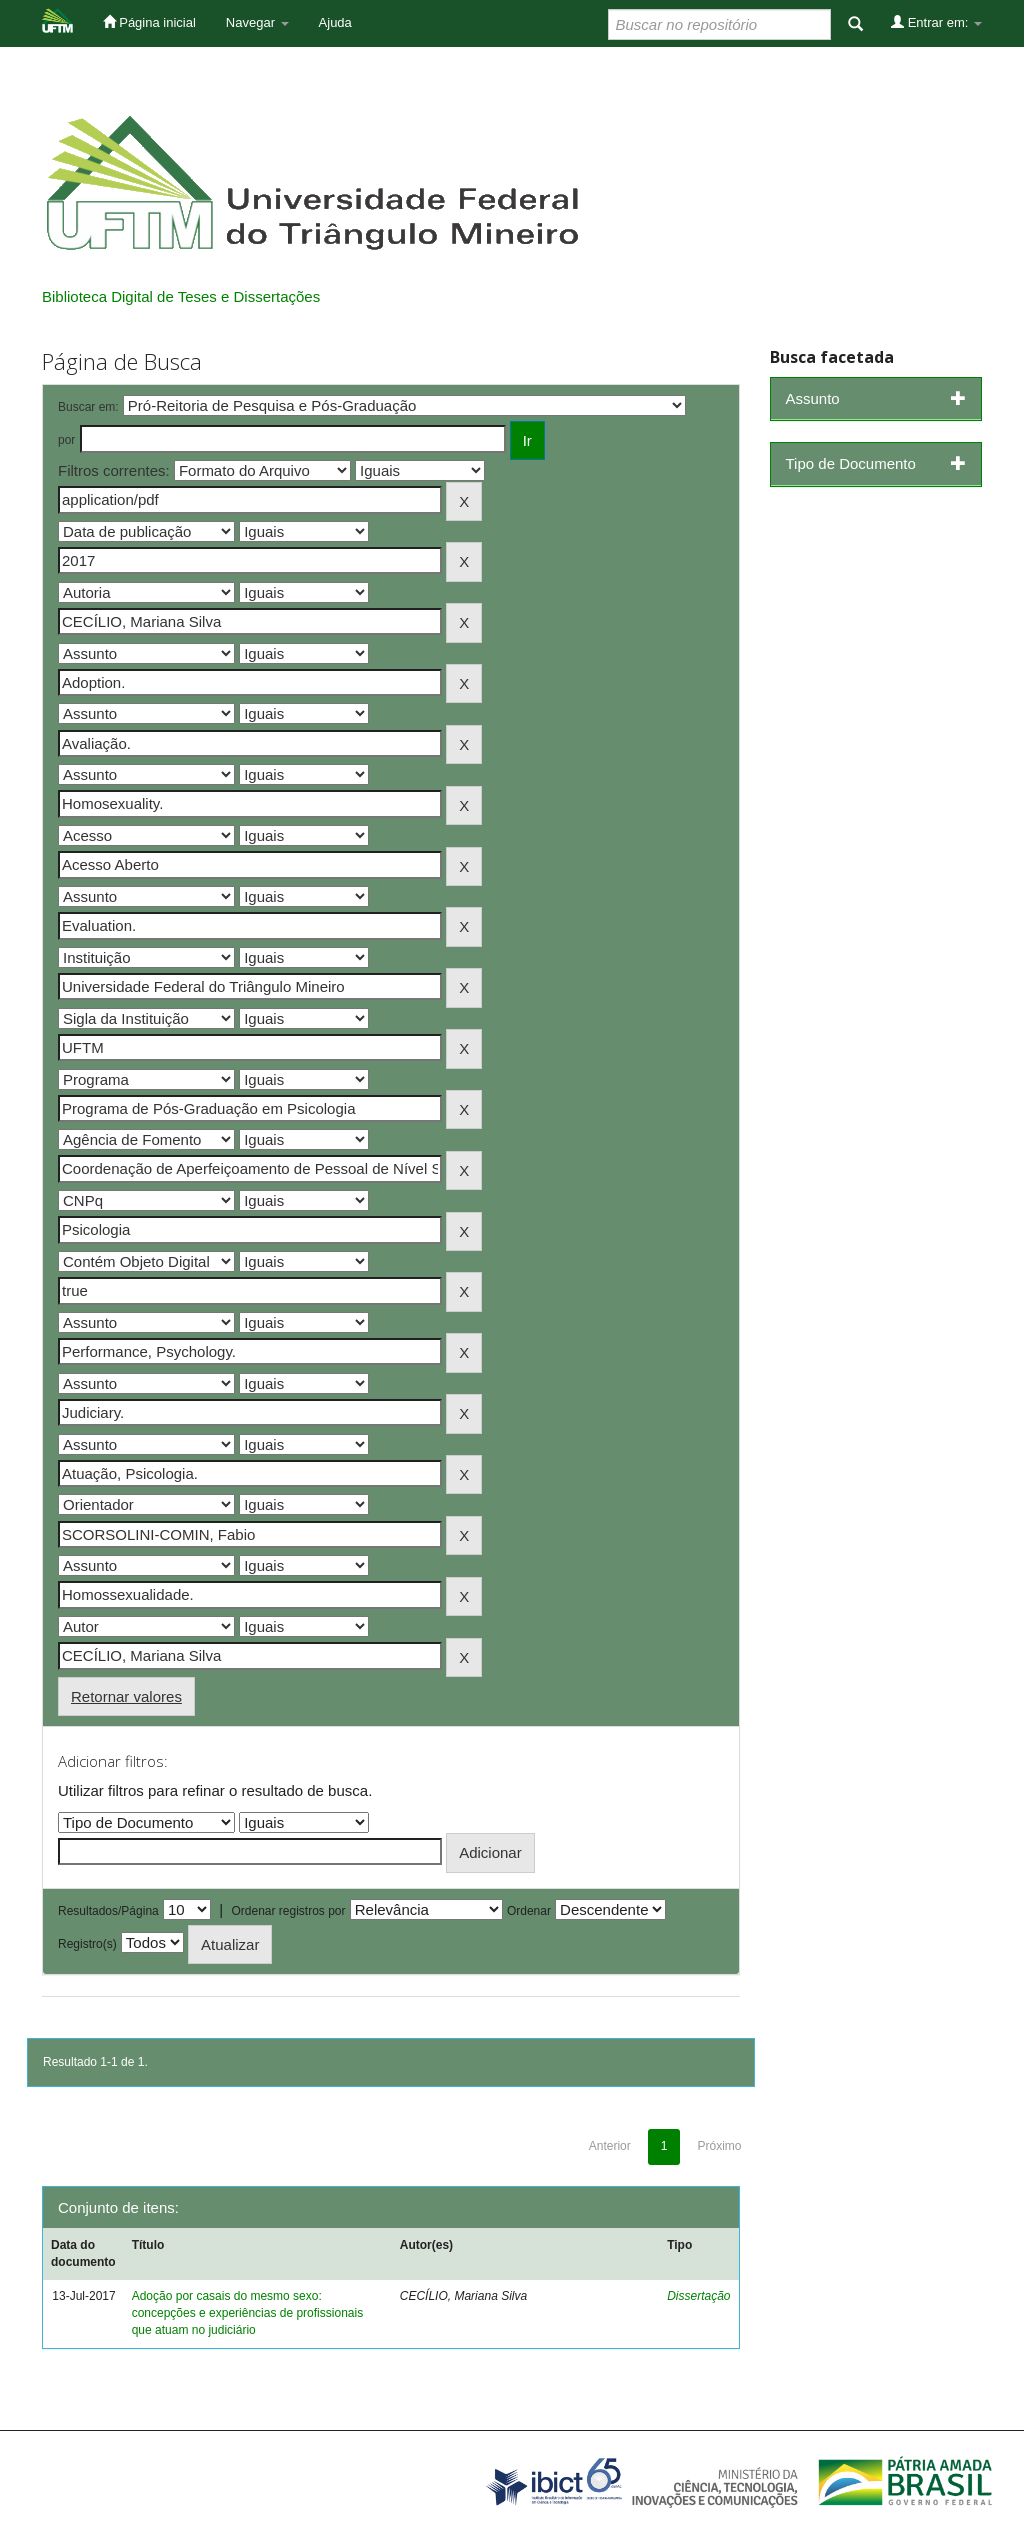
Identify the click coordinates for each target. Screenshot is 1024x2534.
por (66, 440)
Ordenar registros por (288, 1911)
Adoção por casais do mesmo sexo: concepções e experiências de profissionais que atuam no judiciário (247, 2313)
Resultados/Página (108, 1911)
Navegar (257, 22)
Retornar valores (126, 1696)
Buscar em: (88, 407)
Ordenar (529, 1911)
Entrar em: (936, 22)
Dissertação (698, 2296)
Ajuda (335, 22)
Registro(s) (87, 1944)
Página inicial (149, 22)
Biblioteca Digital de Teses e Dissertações (181, 296)
